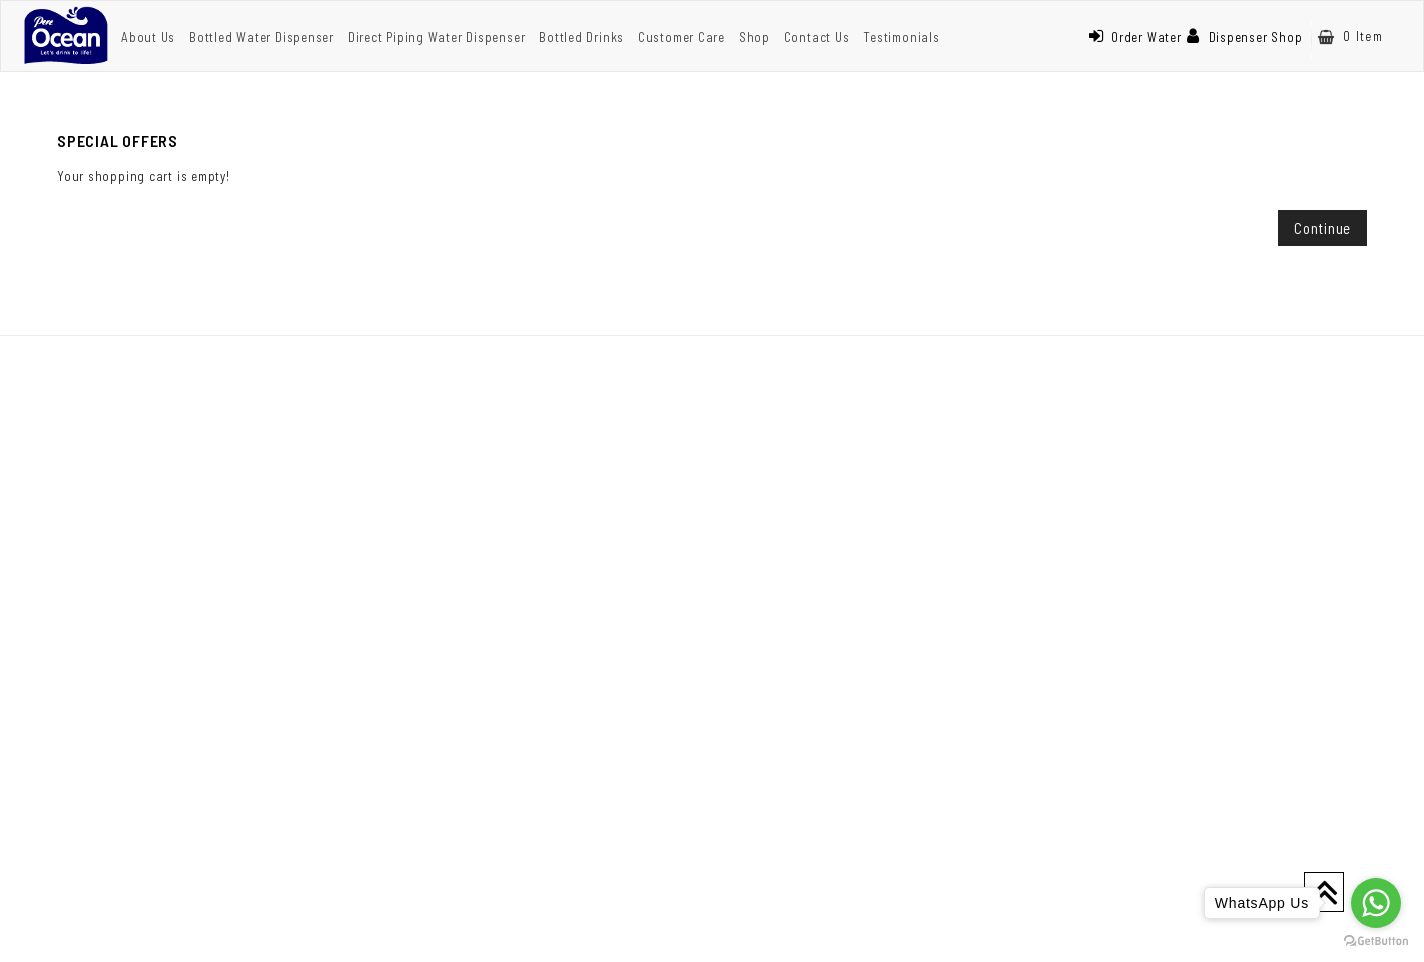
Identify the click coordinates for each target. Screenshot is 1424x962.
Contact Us (817, 37)
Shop (754, 37)
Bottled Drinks (581, 37)
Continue (1322, 228)
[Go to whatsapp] (1376, 903)
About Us (148, 37)
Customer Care (681, 37)
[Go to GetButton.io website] (1376, 941)
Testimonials (901, 37)
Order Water (1135, 37)
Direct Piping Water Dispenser (437, 37)
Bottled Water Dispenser (261, 37)
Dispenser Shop (1245, 37)
